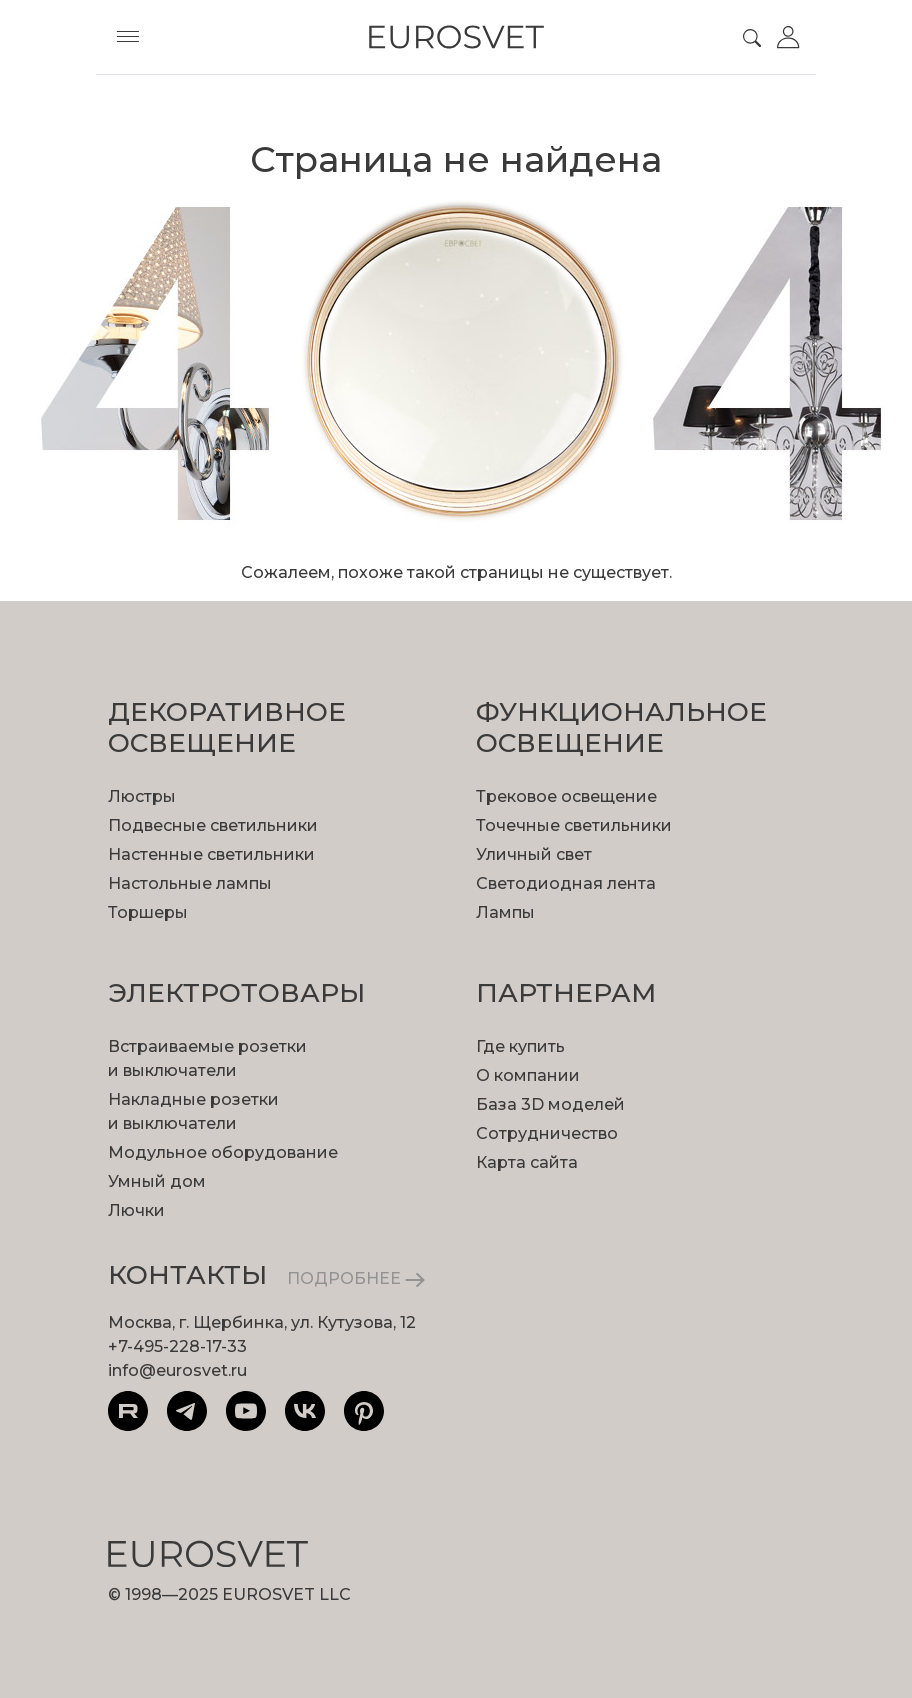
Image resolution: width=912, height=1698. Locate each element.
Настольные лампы (190, 883)
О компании (528, 1075)
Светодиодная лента (566, 883)
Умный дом (157, 1181)
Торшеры (148, 912)
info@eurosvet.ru (177, 1370)
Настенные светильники (211, 854)
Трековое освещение (566, 796)
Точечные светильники (574, 825)
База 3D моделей (550, 1104)
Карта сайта (527, 1162)
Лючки (136, 1210)
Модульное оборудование (223, 1152)
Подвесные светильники (213, 825)
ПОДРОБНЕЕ (356, 1278)
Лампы (505, 912)
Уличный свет (534, 854)
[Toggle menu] (128, 37)
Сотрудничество (547, 1133)
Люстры (142, 796)
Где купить (520, 1046)
